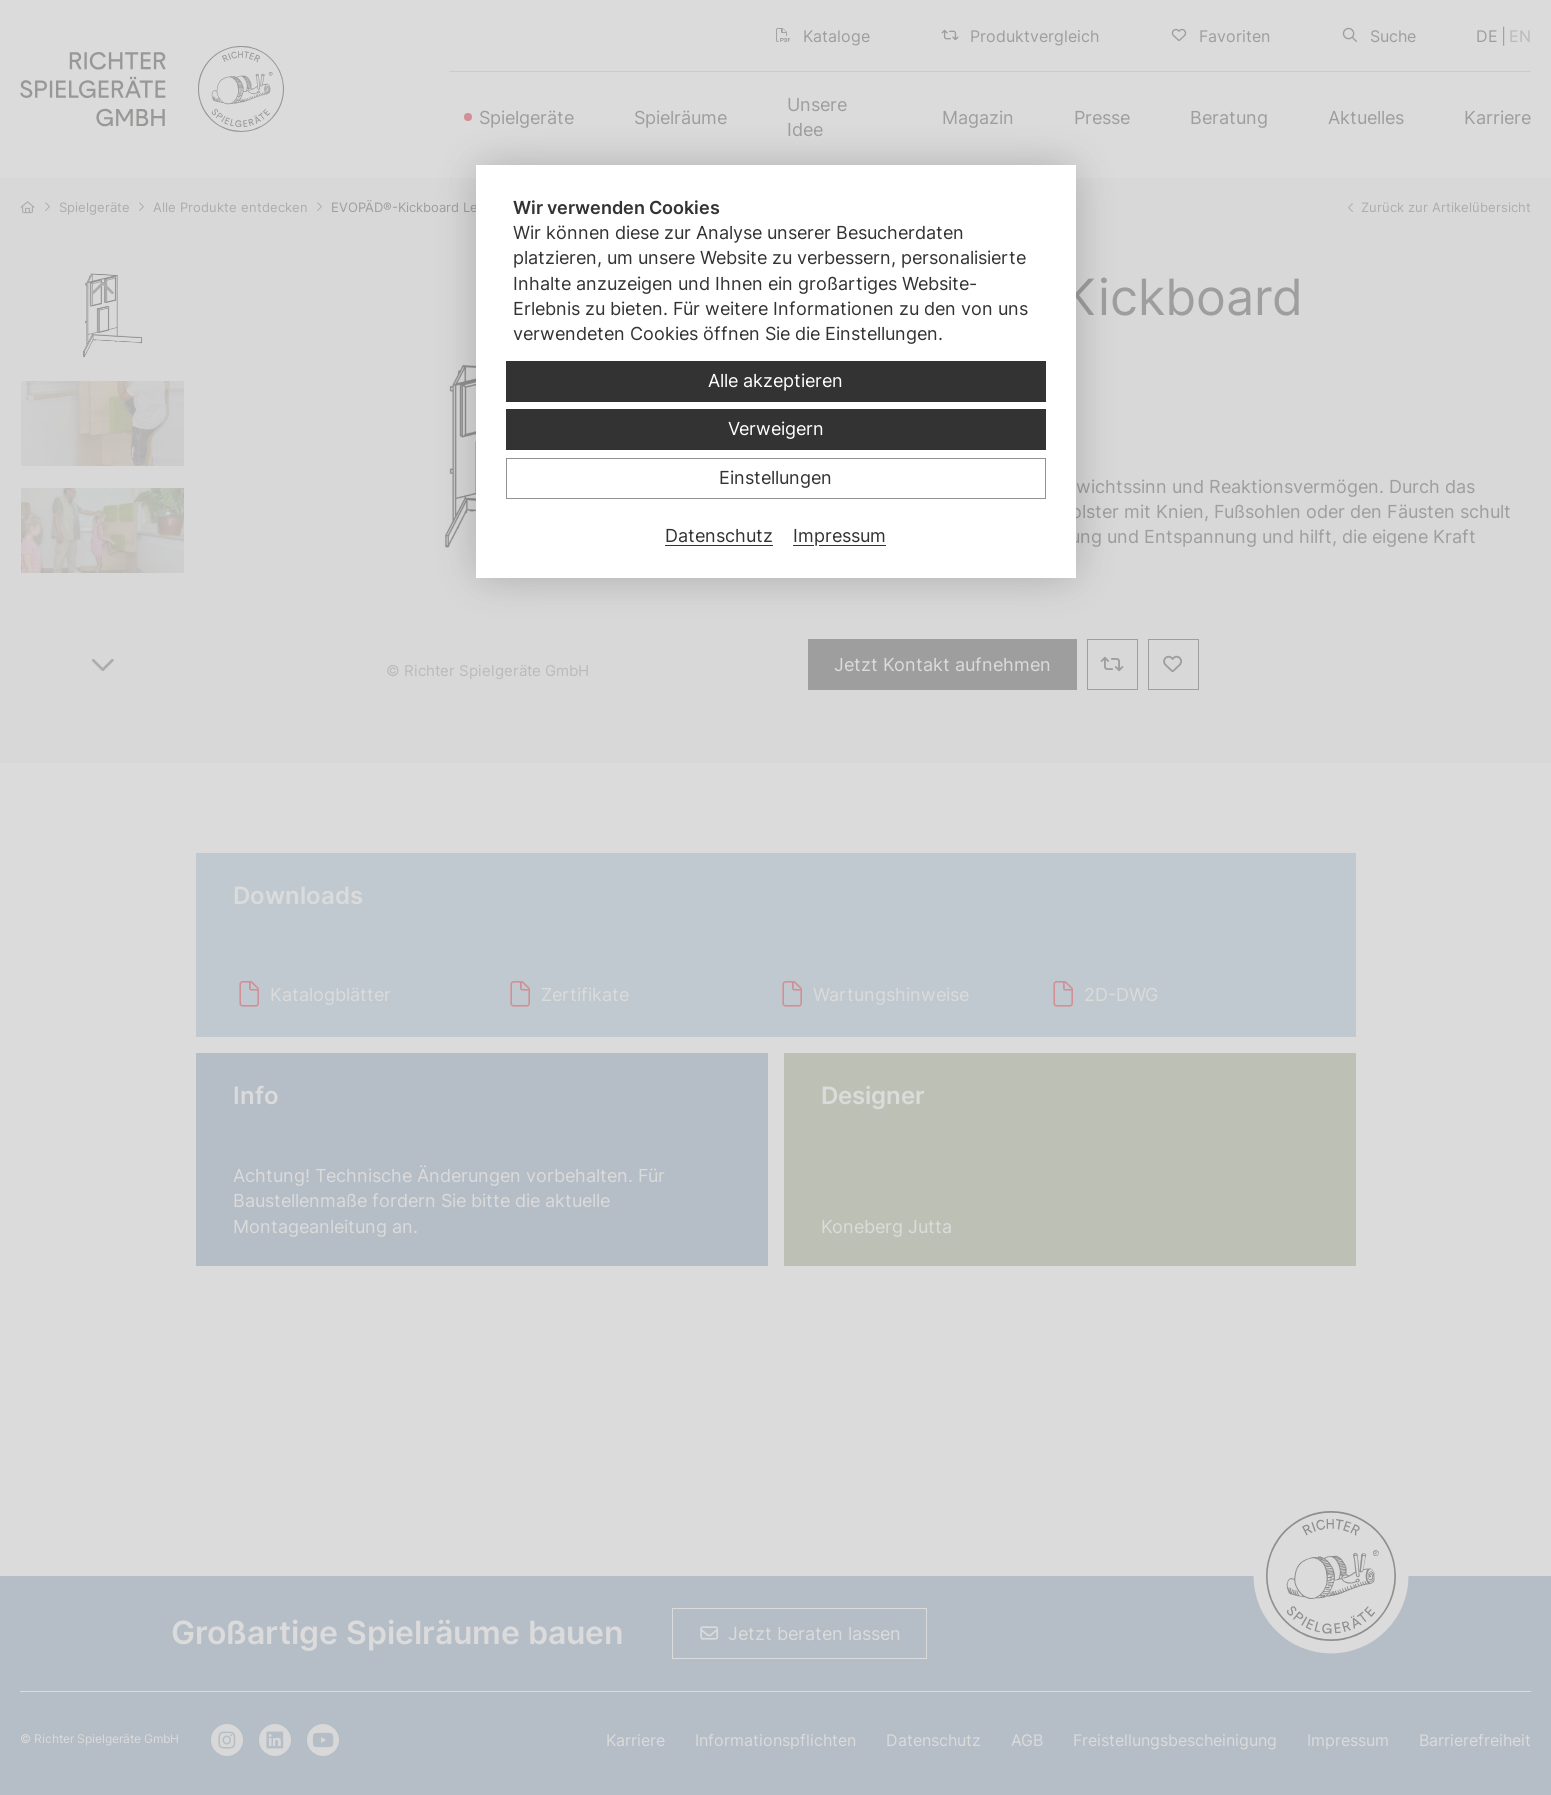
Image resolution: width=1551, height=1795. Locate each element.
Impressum (839, 535)
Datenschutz (719, 535)
